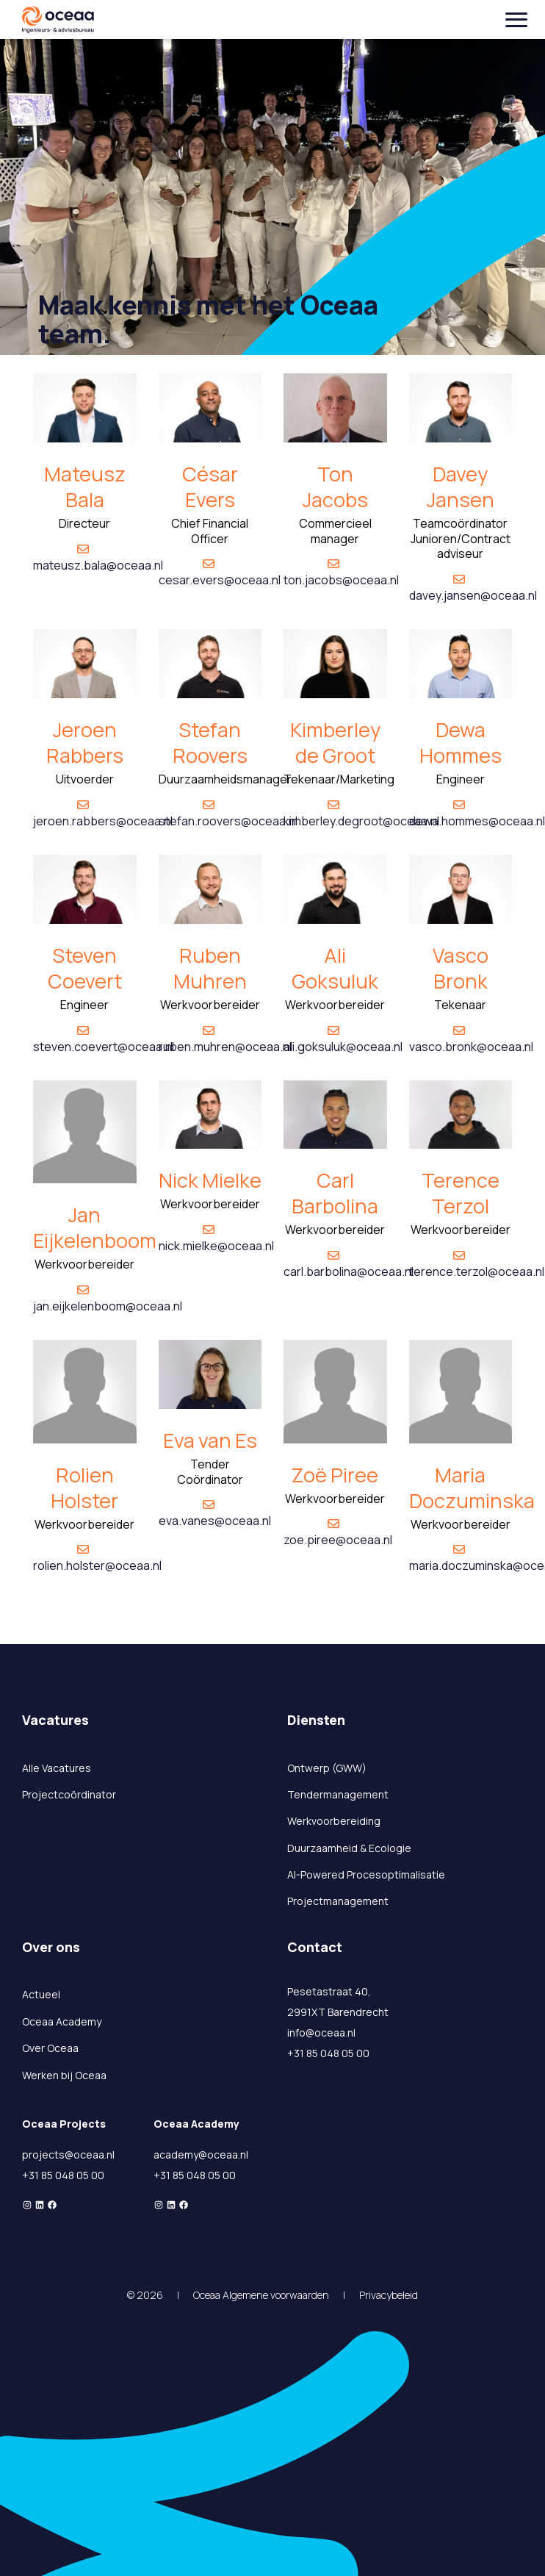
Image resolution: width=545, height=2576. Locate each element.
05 (83, 2175)
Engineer (460, 779)
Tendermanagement (338, 1794)
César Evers (210, 486)
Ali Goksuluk (335, 967)
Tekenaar (460, 1005)
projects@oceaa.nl (68, 2154)
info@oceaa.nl (321, 2032)
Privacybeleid (388, 2295)
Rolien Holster (84, 1487)
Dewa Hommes (460, 742)
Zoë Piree (335, 1474)
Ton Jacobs (335, 486)
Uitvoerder (85, 779)
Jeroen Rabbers (84, 742)
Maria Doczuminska (472, 1487)
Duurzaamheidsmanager (225, 779)
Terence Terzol (460, 1192)
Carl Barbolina (335, 1192)
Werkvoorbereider (210, 1005)
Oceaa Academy (61, 2021)
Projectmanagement (338, 1901)
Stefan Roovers (210, 742)
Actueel (41, 1994)
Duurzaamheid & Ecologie (349, 1848)
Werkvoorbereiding (333, 1821)
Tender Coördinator (210, 1472)
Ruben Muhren (210, 967)
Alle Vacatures (56, 1768)
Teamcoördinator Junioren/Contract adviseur (460, 538)
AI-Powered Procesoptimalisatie (366, 1874)
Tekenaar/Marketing (339, 779)
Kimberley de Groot (335, 742)
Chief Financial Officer (209, 531)
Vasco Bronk (460, 967)
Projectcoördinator (69, 1794)
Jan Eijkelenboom (94, 1227)
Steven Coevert (85, 967)
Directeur (84, 523)
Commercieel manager (335, 531)
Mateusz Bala (85, 486)
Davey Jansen (460, 486)
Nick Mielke (210, 1180)
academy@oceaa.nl (201, 2154)
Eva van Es (210, 1440)
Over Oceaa (50, 2048)
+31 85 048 (49, 2175)
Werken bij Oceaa (64, 2075)
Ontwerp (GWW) (327, 1768)
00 (97, 2175)
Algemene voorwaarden (276, 2295)
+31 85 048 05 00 (328, 2053)
